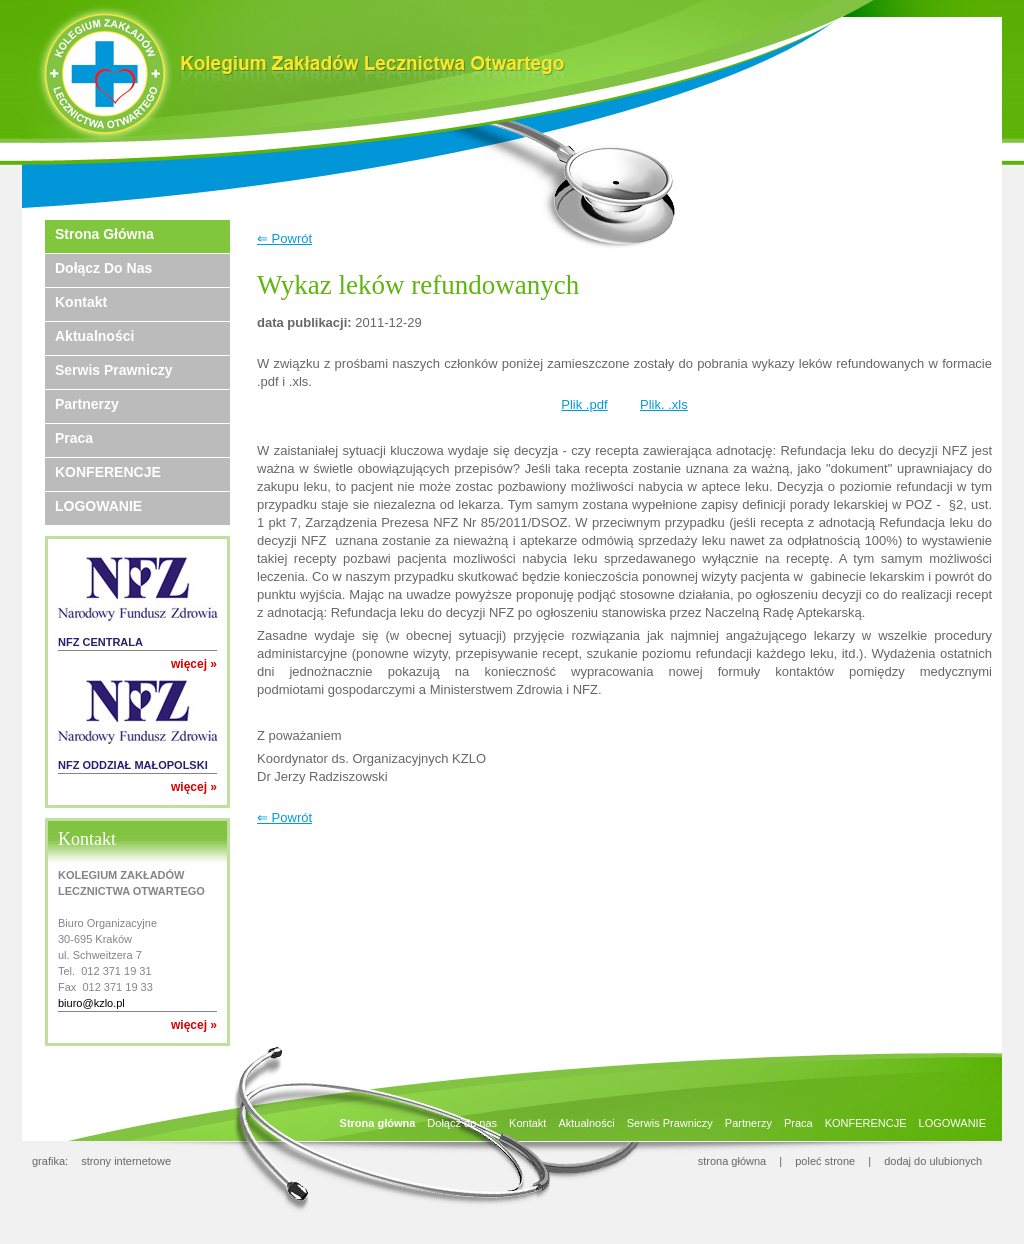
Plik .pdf (584, 404)
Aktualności (94, 336)
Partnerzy (87, 404)
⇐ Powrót (284, 238)
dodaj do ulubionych (933, 1161)
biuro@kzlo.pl (91, 1003)
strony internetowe (126, 1161)
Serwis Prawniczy (114, 370)
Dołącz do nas (103, 268)
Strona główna (104, 234)
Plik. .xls (664, 404)
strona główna (732, 1161)
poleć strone (825, 1161)
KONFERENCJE (108, 472)
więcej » (194, 664)
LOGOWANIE (98, 506)
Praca (74, 438)
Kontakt (81, 302)
